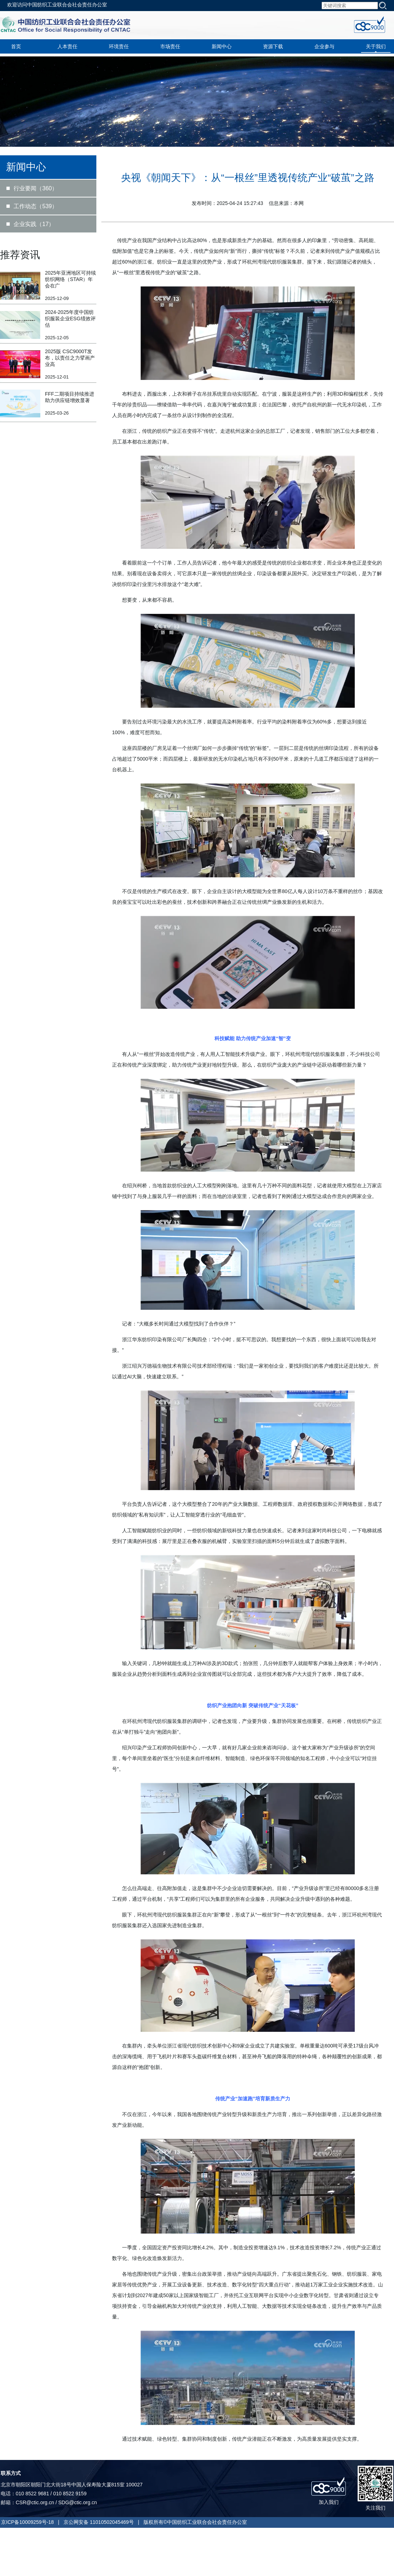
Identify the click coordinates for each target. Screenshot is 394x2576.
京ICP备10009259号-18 (27, 2522)
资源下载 (273, 46)
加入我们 (329, 2502)
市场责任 (170, 46)
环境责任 (119, 46)
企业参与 (324, 46)
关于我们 (376, 46)
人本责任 (67, 46)
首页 (16, 46)
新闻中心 (222, 46)
